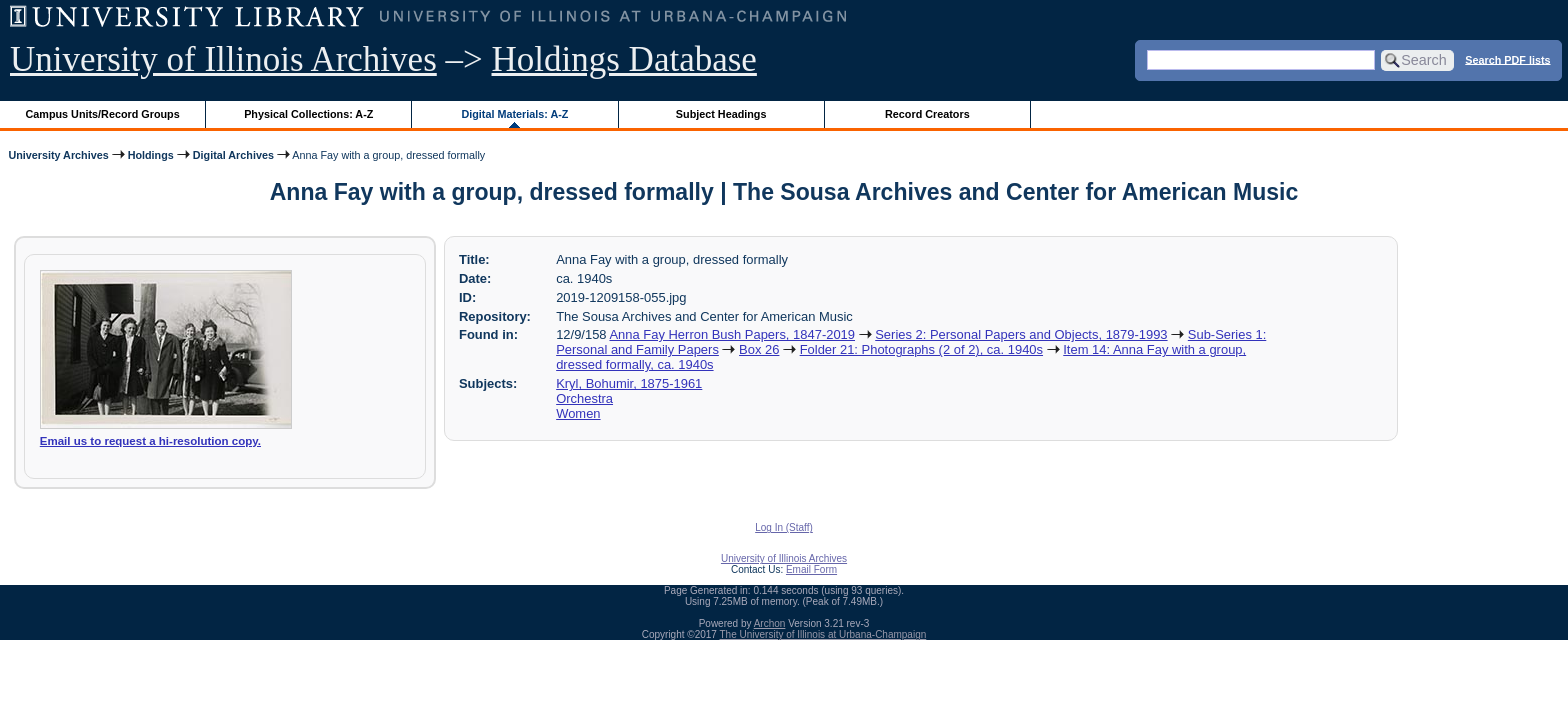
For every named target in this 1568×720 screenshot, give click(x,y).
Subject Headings (721, 114)
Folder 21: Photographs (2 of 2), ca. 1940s (921, 349)
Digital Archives (233, 155)
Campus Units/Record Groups (103, 114)
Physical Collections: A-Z (308, 114)
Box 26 (759, 349)
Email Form (811, 569)
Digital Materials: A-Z (514, 114)
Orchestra (584, 398)
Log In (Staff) (784, 527)
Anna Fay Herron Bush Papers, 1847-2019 (732, 334)
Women (578, 413)
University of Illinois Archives (223, 59)
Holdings (151, 155)
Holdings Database (624, 59)
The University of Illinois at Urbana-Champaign (823, 634)
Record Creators (927, 114)
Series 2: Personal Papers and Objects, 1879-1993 (1021, 334)
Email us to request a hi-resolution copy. (150, 441)
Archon (770, 623)
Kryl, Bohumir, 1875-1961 (629, 383)
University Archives (58, 155)
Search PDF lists (1507, 59)
